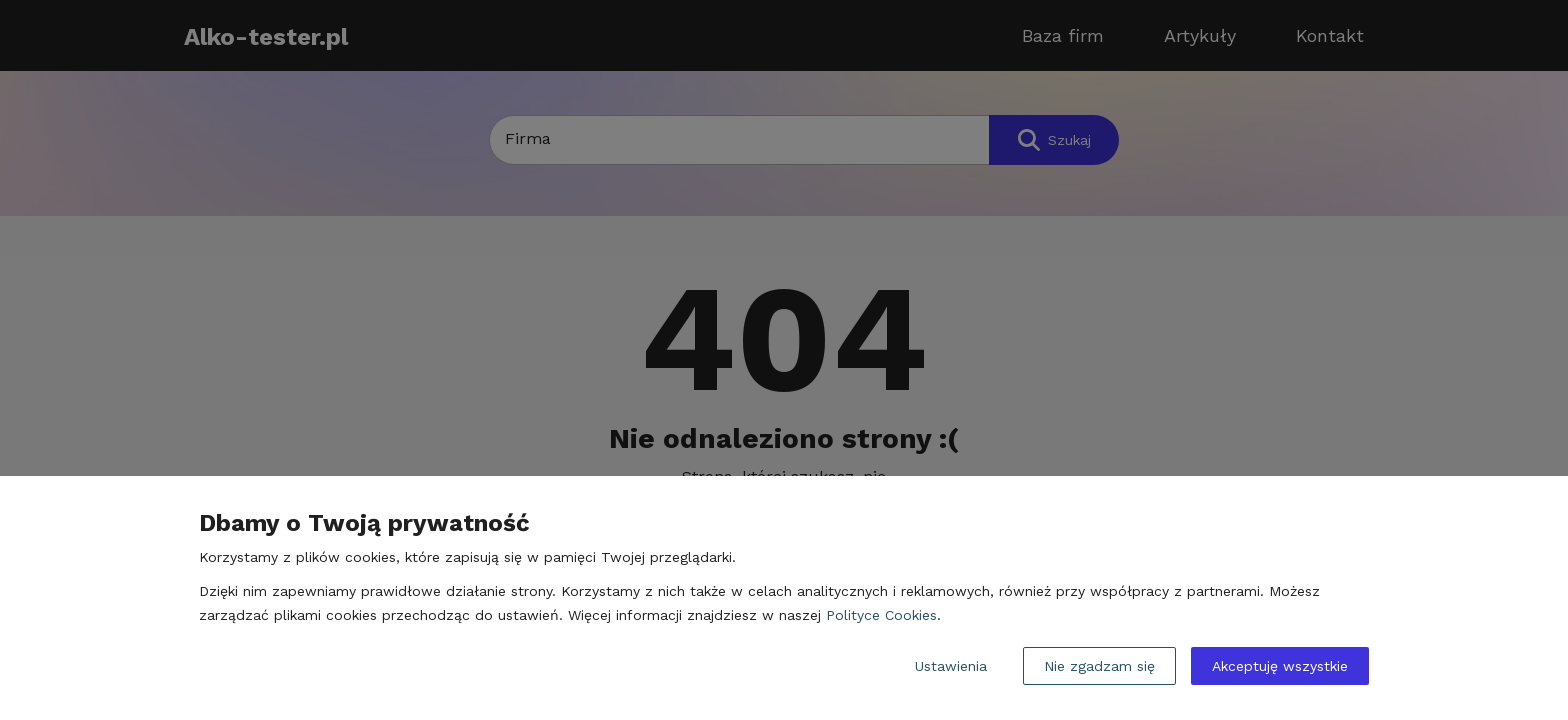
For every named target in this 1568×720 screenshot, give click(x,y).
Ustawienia (951, 666)
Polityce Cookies (881, 615)
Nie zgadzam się (1099, 666)
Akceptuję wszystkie (1280, 666)
